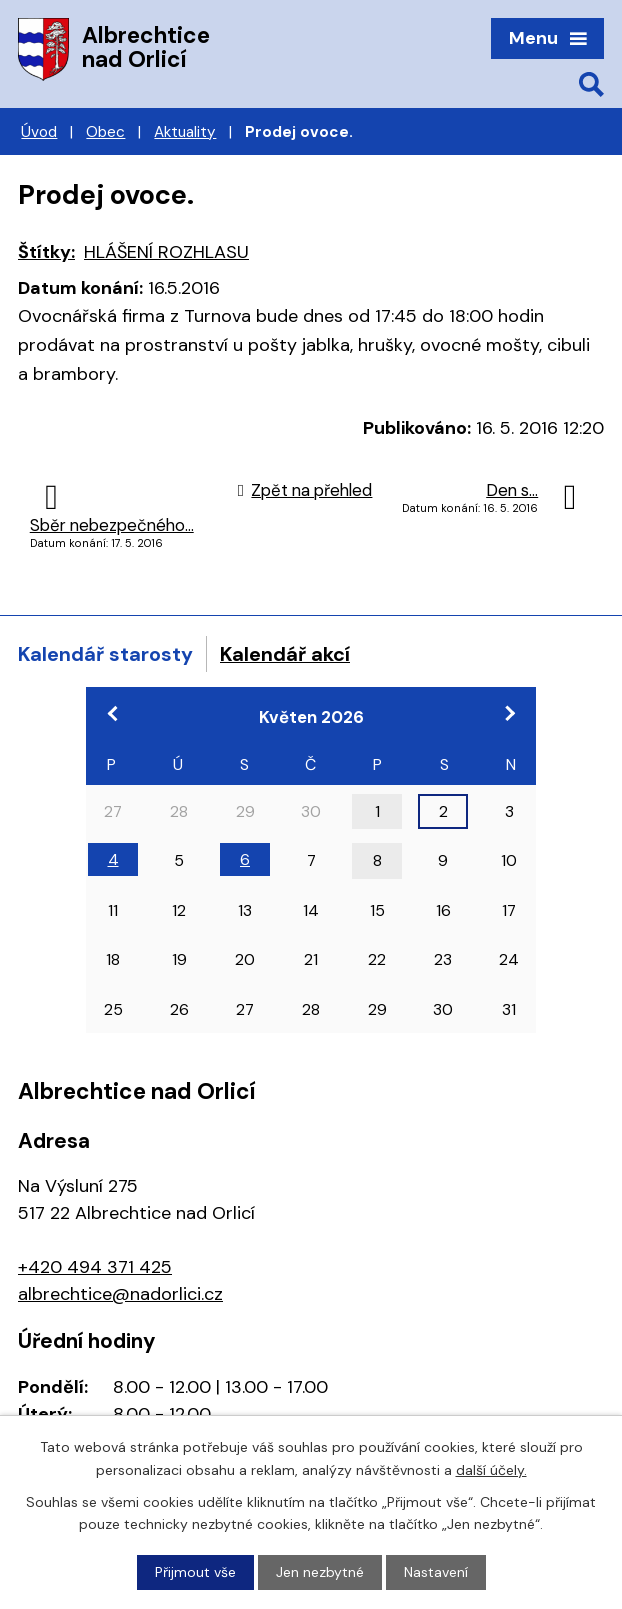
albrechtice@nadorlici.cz (120, 1294)
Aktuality (185, 132)
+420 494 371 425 (95, 1267)
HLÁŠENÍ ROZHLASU (166, 252)
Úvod (39, 132)
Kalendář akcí (285, 654)
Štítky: (46, 252)
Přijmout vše (195, 1572)
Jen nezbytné (320, 1572)
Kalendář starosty (105, 654)
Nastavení (436, 1572)
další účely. (491, 1469)
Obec (105, 132)
